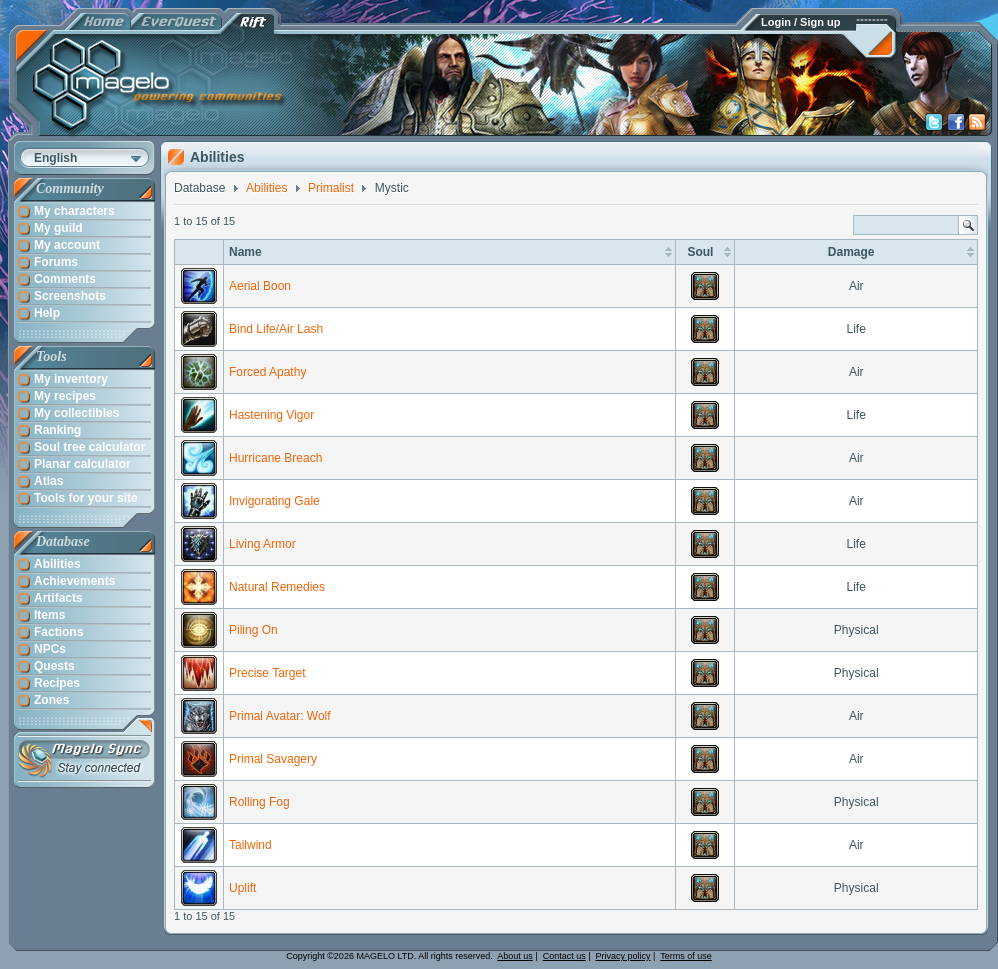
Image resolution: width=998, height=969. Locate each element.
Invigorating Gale (274, 501)
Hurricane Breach (275, 458)
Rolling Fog (259, 802)
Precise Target (267, 673)
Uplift (242, 888)
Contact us (564, 956)
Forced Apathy (267, 372)
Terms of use (686, 956)
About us (515, 956)
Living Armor (262, 544)
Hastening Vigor (271, 415)
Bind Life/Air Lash (276, 329)
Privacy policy (623, 956)
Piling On (253, 630)
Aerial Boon (260, 286)
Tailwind (250, 845)
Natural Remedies (277, 587)
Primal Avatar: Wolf (280, 716)
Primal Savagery (273, 759)
